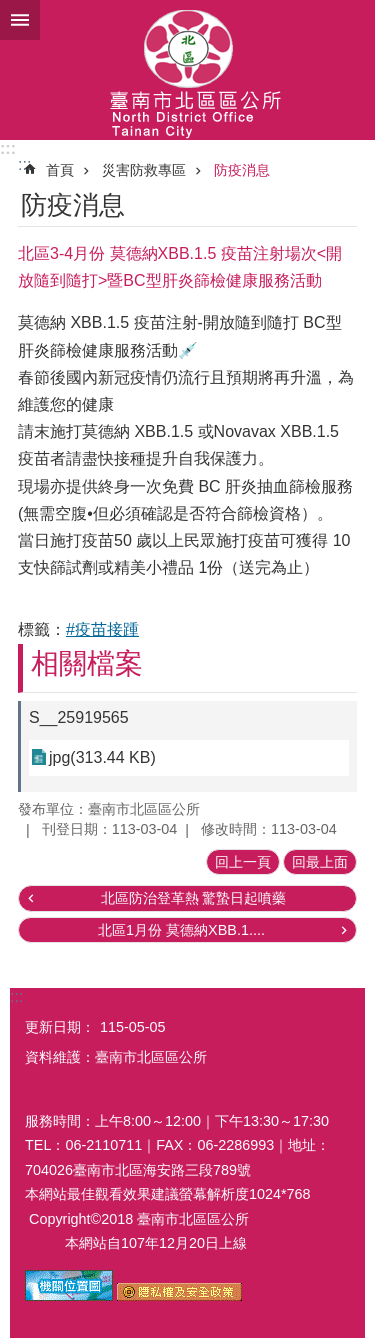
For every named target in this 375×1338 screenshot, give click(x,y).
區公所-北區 (187, 70)
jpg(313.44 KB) (102, 757)
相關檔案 (87, 663)
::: (8, 148)
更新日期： (60, 1027)
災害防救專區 (144, 170)
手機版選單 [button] (20, 20)
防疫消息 (242, 170)
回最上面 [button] (320, 862)
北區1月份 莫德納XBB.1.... (181, 930)
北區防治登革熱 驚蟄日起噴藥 (194, 898)
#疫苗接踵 (102, 629)
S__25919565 (79, 717)
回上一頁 (243, 862)
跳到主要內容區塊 (10, 10)
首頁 (60, 170)
